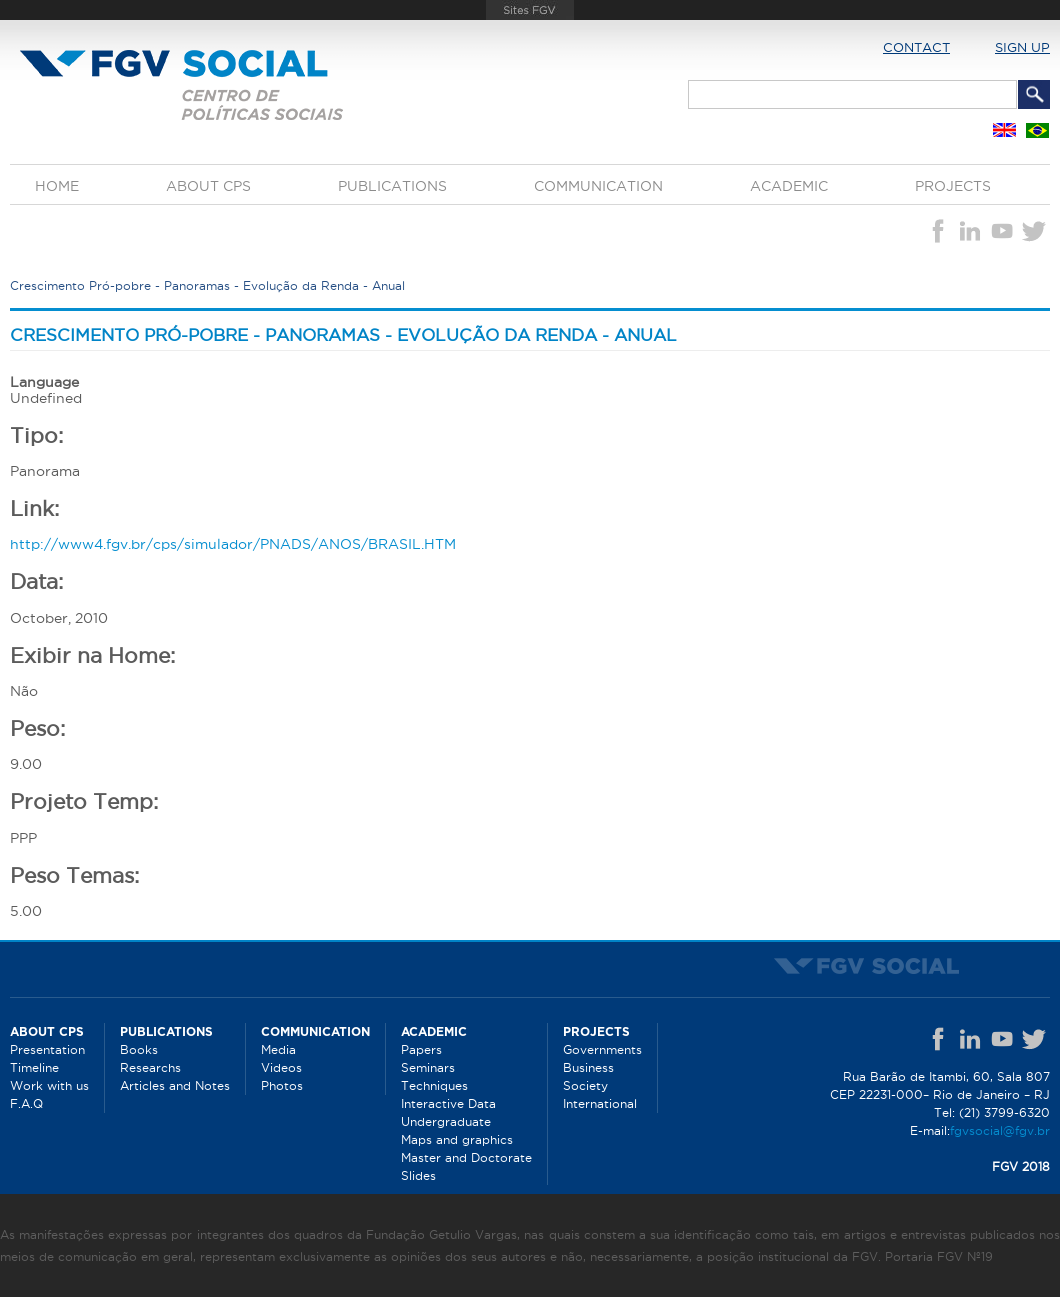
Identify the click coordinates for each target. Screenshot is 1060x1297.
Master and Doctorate (466, 1157)
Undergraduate (446, 1121)
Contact (916, 47)
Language (44, 382)
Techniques (434, 1085)
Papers (421, 1049)
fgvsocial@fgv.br (1000, 1130)
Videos (281, 1067)
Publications (392, 186)
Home (57, 186)
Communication (598, 186)
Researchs (150, 1067)
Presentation (47, 1049)
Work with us (49, 1085)
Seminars (428, 1067)
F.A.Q (26, 1103)
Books (139, 1049)
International (600, 1103)
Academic (789, 186)
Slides (418, 1175)
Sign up (1022, 47)
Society (585, 1085)
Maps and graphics (457, 1139)
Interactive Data (448, 1103)
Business (588, 1067)
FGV (529, 10)
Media (278, 1049)
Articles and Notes (175, 1085)
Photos (282, 1085)
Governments (602, 1049)
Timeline (34, 1067)
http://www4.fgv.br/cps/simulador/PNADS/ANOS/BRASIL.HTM (233, 544)
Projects (953, 186)
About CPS (208, 186)
